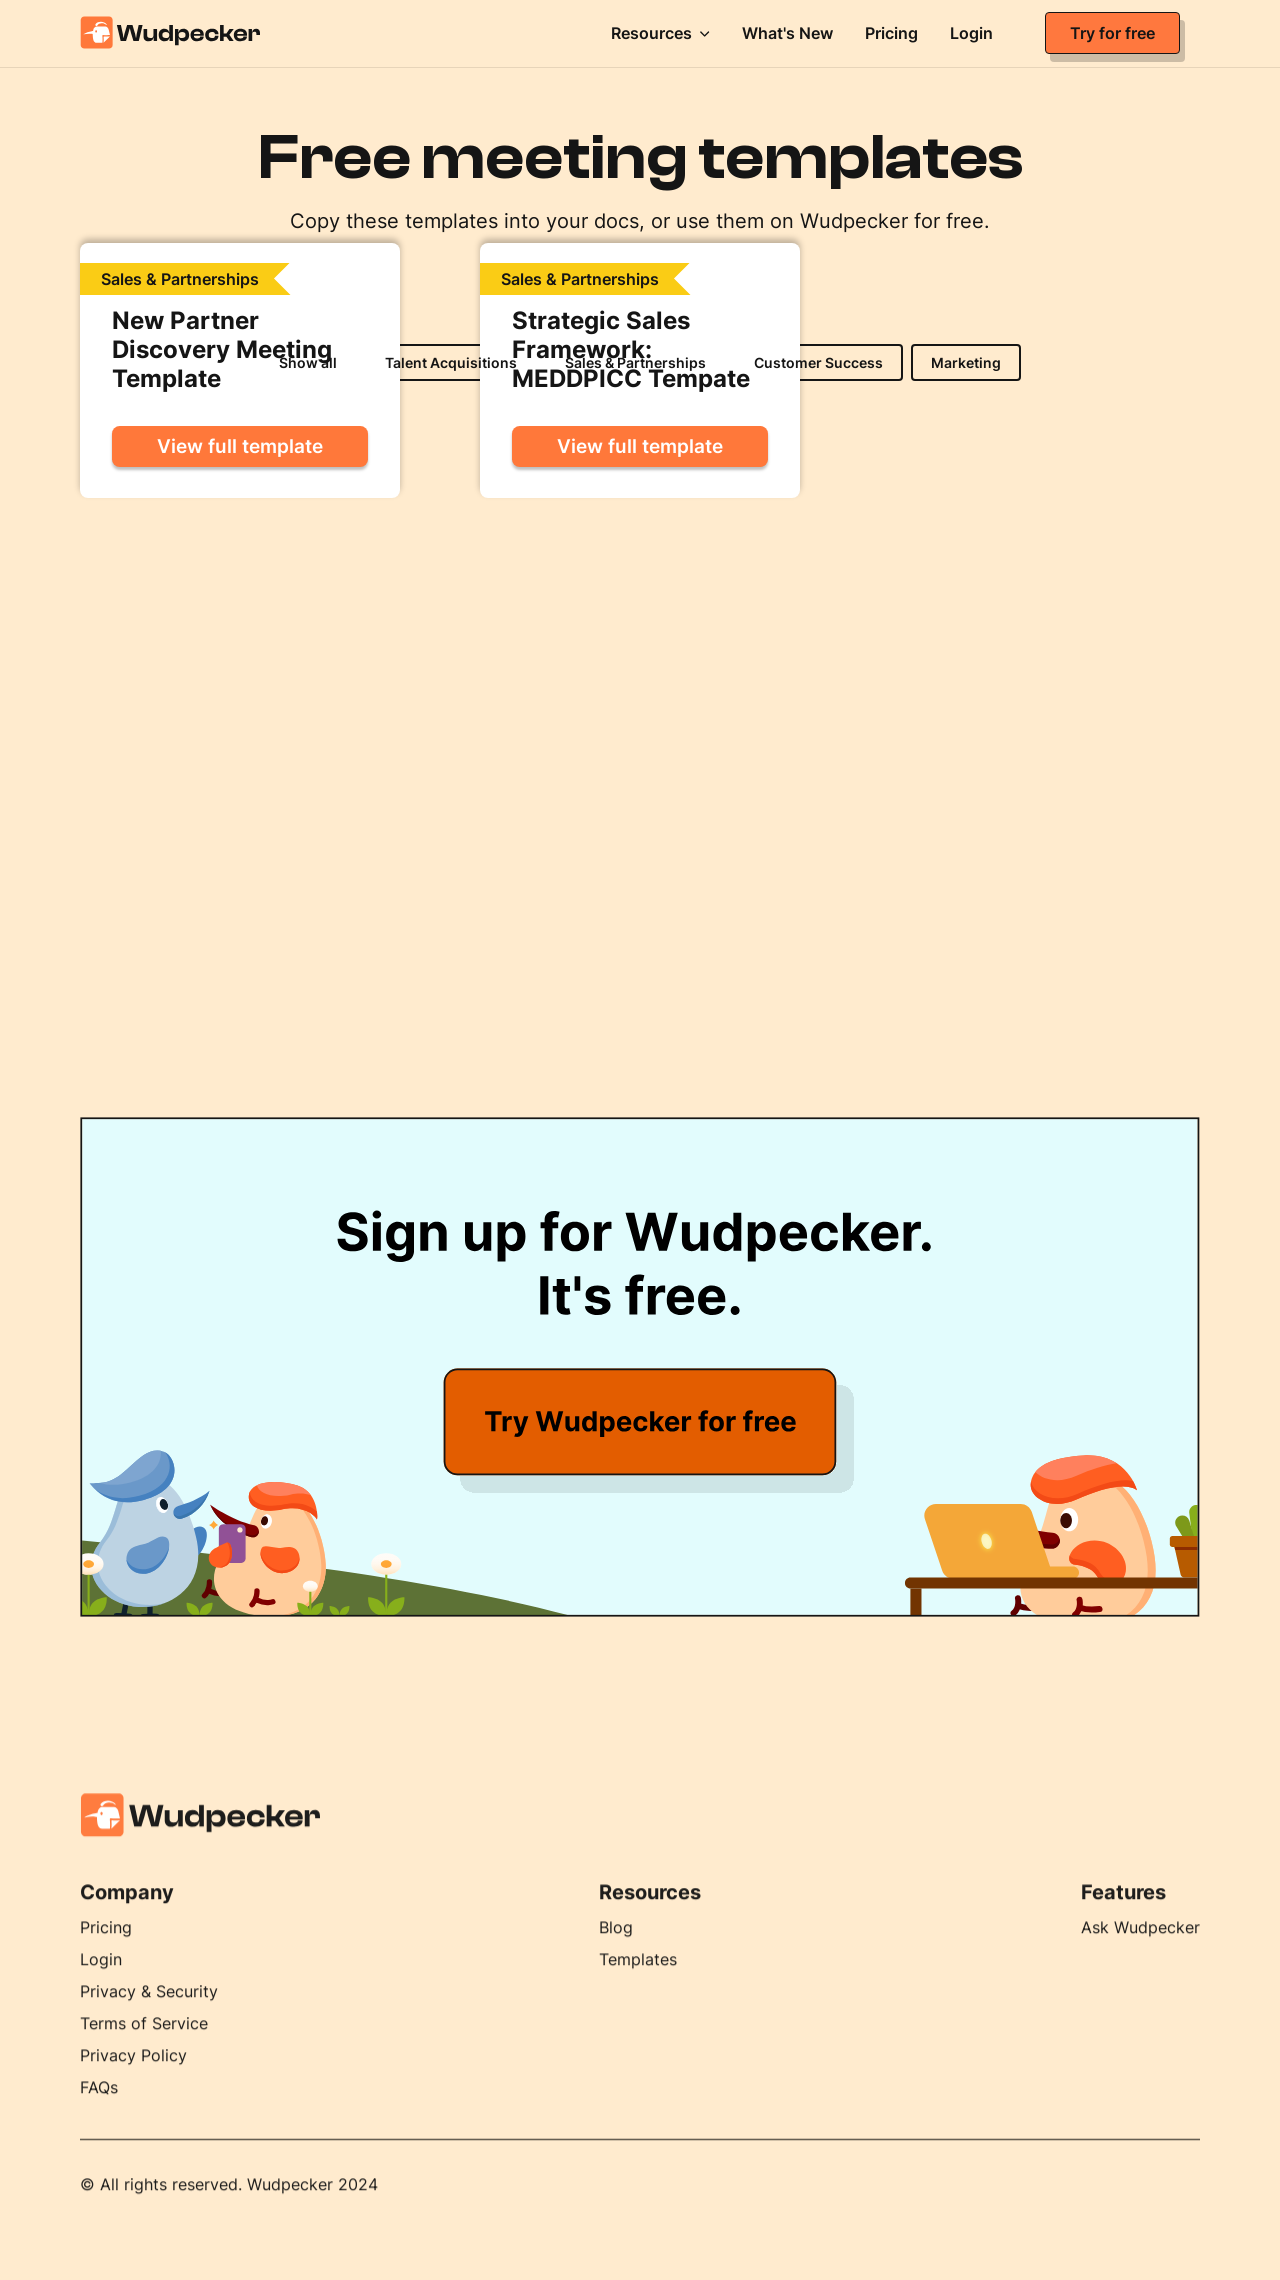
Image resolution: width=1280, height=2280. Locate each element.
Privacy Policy (133, 2073)
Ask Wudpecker (1140, 1945)
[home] (200, 33)
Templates (638, 1977)
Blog (616, 1945)
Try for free (1112, 33)
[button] (660, 32)
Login (101, 1977)
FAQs (99, 2105)
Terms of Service (144, 2041)
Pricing (106, 1945)
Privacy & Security (149, 2009)
